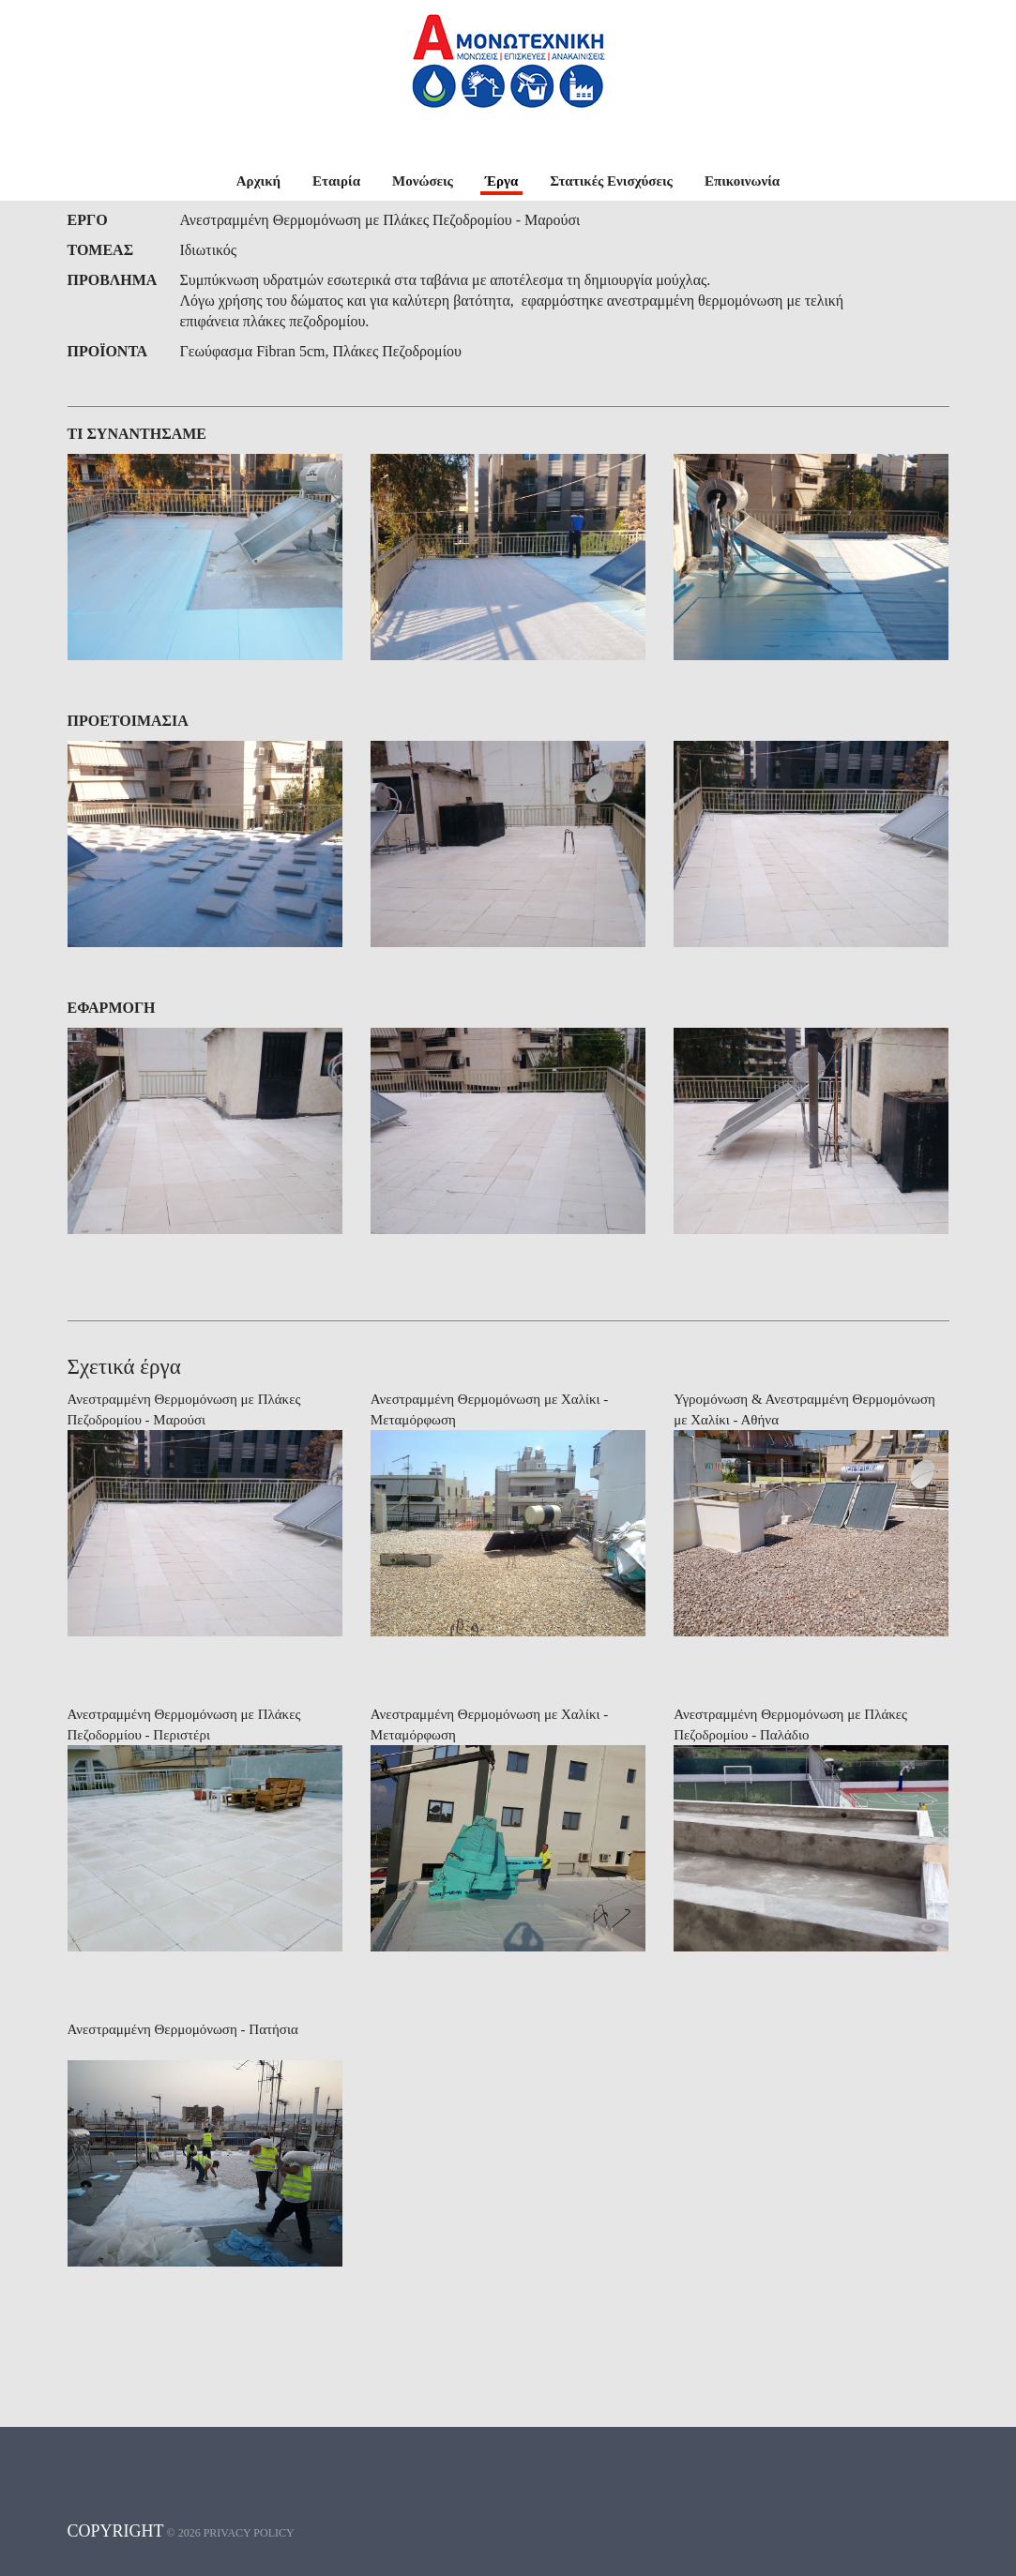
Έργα (501, 180)
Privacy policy (249, 2532)
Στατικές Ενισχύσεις (611, 180)
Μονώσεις (422, 180)
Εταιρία (336, 180)
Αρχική (258, 180)
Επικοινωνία (742, 180)
